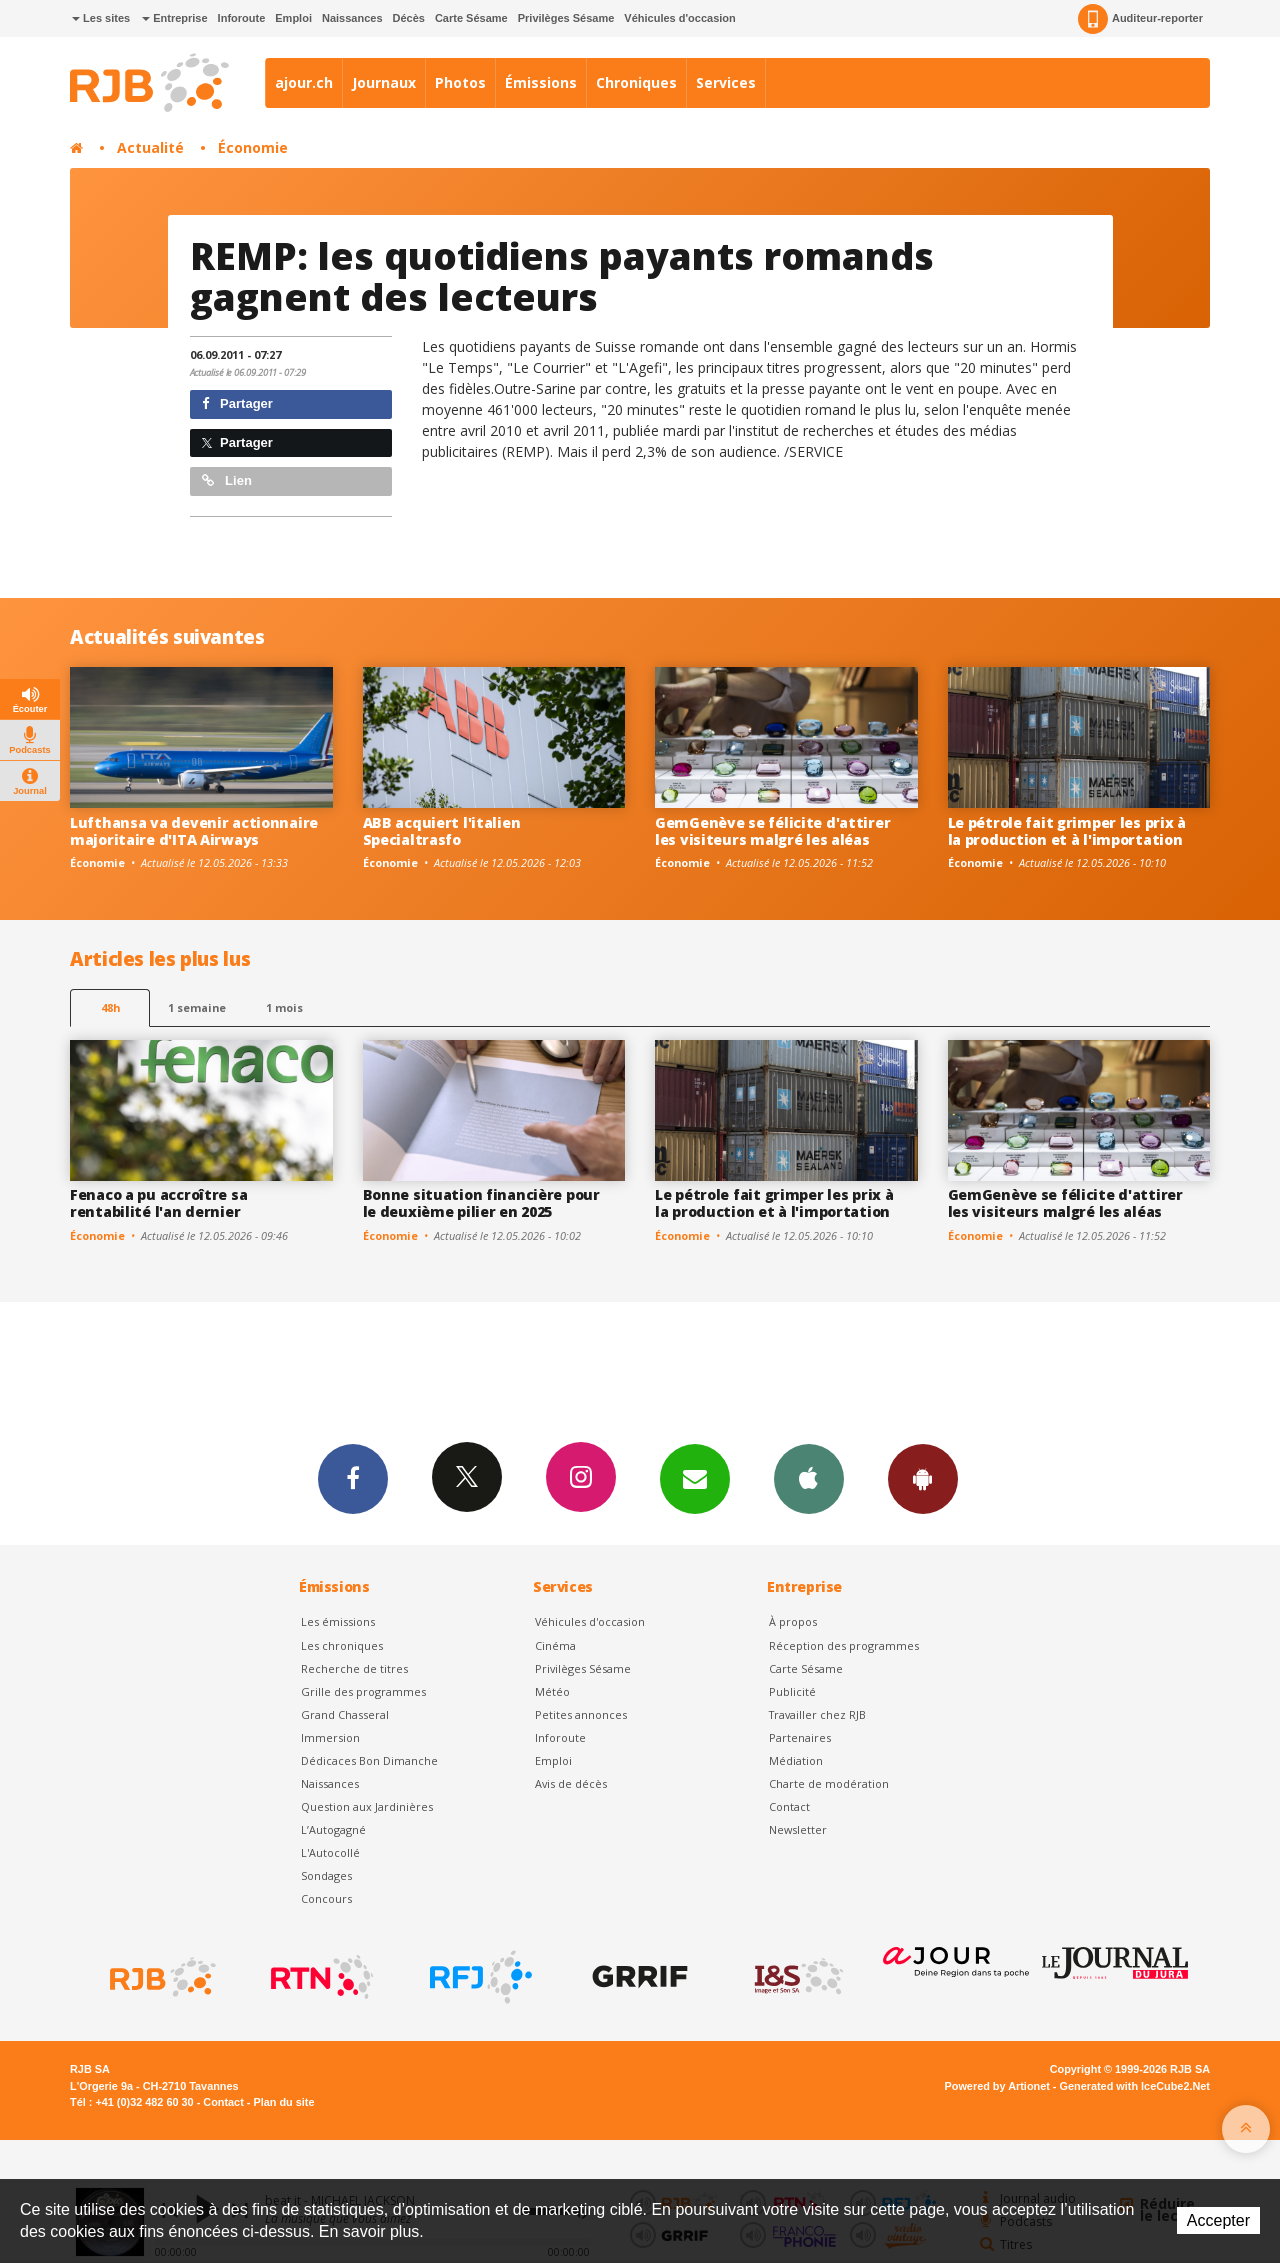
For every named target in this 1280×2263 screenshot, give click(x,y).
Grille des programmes (363, 1691)
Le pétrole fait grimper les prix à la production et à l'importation (1067, 831)
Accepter (1218, 2220)
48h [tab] (110, 1007)
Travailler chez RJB (817, 1714)
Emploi (293, 18)
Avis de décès (571, 1783)
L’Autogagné (333, 1829)
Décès (409, 18)
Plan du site (283, 2102)
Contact (789, 1806)
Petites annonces (581, 1714)
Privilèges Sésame (566, 18)
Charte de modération (829, 1783)
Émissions (541, 82)
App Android (923, 1478)
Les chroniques (342, 1645)
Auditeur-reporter (1140, 19)
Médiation (796, 1760)
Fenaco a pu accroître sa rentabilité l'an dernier (158, 1203)
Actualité (150, 147)
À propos (793, 1621)
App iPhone (809, 1478)
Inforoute (242, 18)
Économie (253, 147)
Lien (227, 480)
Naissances (352, 18)
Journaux (384, 82)
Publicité (792, 1691)
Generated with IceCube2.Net (1135, 2086)
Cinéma (555, 1645)
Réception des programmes (844, 1645)
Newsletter (798, 1829)
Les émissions (338, 1621)
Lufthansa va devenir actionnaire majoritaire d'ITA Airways (194, 831)
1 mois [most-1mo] (284, 1007)
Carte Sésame (471, 18)
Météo (552, 1691)
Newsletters (695, 1478)
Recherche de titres (354, 1668)
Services (726, 82)
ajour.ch (304, 82)
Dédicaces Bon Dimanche (369, 1760)
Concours (326, 1898)
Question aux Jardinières (367, 1806)
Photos (460, 82)
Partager (237, 403)
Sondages (326, 1875)
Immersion (330, 1737)
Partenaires (800, 1737)
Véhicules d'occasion (679, 18)
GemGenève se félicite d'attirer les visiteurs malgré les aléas (772, 831)
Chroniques (636, 82)
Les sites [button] (101, 18)
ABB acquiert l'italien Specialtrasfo (442, 831)
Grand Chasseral (345, 1714)
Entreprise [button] (174, 18)
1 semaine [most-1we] (197, 1007)
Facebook (353, 1478)
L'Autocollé (330, 1852)
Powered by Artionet (997, 2086)
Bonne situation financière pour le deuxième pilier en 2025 (481, 1203)
